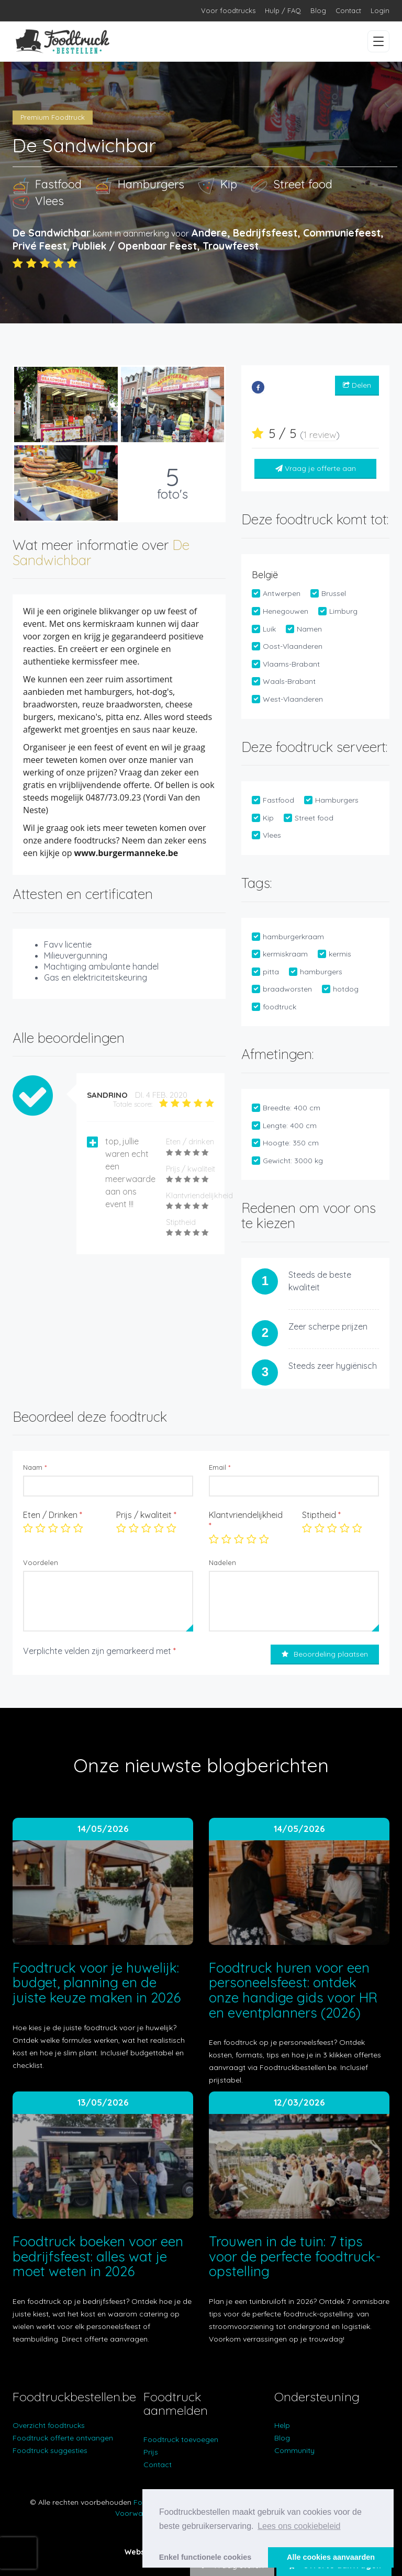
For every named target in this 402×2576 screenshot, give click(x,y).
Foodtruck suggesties (50, 2450)
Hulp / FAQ (283, 10)
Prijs (150, 2452)
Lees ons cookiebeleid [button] (299, 2526)
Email (219, 1467)
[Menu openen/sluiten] (378, 41)
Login (380, 10)
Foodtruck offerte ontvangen (63, 2438)
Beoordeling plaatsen (325, 1654)
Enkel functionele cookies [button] (205, 2557)
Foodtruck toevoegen (180, 2439)
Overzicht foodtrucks (49, 2425)
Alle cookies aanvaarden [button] (331, 2557)
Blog (318, 10)
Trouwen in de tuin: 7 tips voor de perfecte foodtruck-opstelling (295, 2256)
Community (294, 2450)
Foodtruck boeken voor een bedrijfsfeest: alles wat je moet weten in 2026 (98, 2256)
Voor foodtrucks (228, 10)
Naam (35, 1467)
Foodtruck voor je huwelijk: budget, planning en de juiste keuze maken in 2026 (97, 1982)
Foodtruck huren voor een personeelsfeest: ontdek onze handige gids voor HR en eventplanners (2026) (293, 1990)
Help (282, 2425)
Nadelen (222, 1562)
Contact (348, 10)
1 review (320, 435)
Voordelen (40, 1562)
